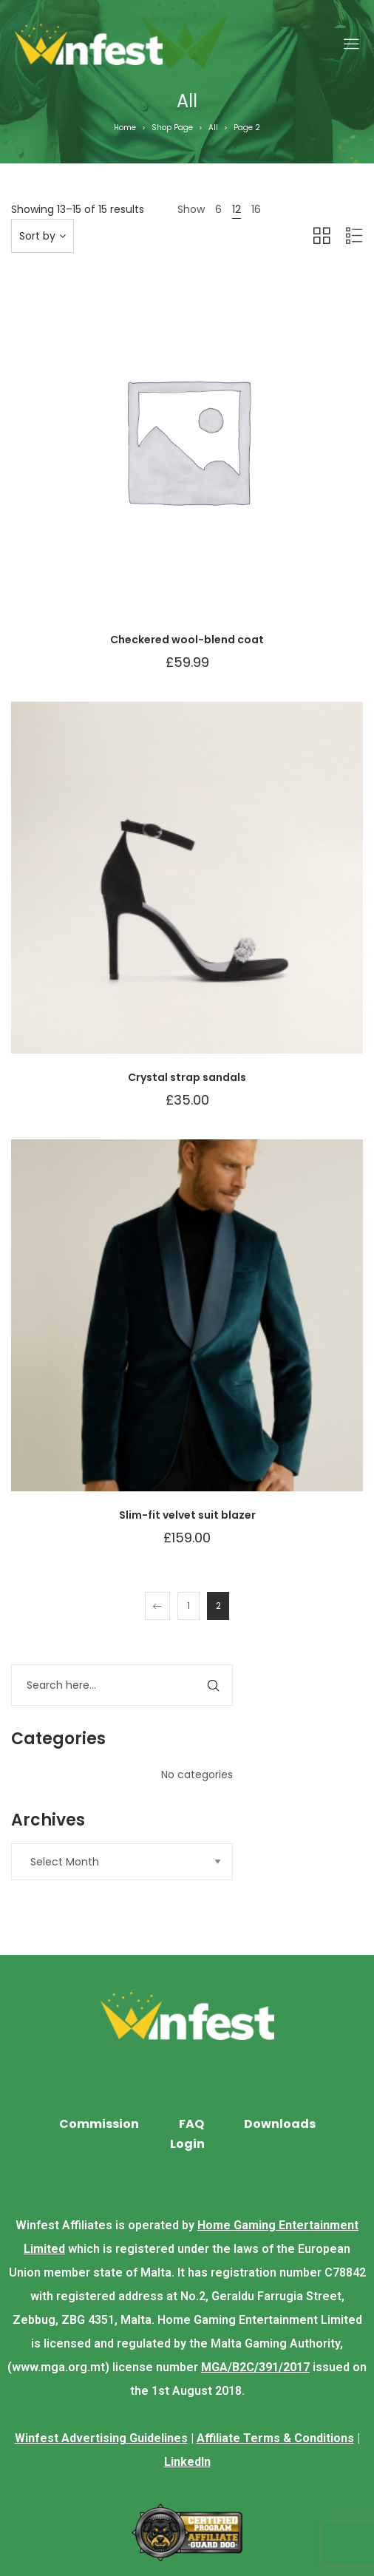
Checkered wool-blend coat (187, 639)
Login (187, 2143)
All (213, 127)
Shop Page (172, 127)
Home (125, 127)
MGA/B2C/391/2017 (255, 2367)
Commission (99, 2123)
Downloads (280, 2123)
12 (236, 209)
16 (256, 209)
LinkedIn (187, 2462)
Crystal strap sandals (187, 1077)
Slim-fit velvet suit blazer (187, 1515)
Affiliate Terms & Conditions (275, 2438)
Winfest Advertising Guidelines (101, 2438)
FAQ (191, 2123)
